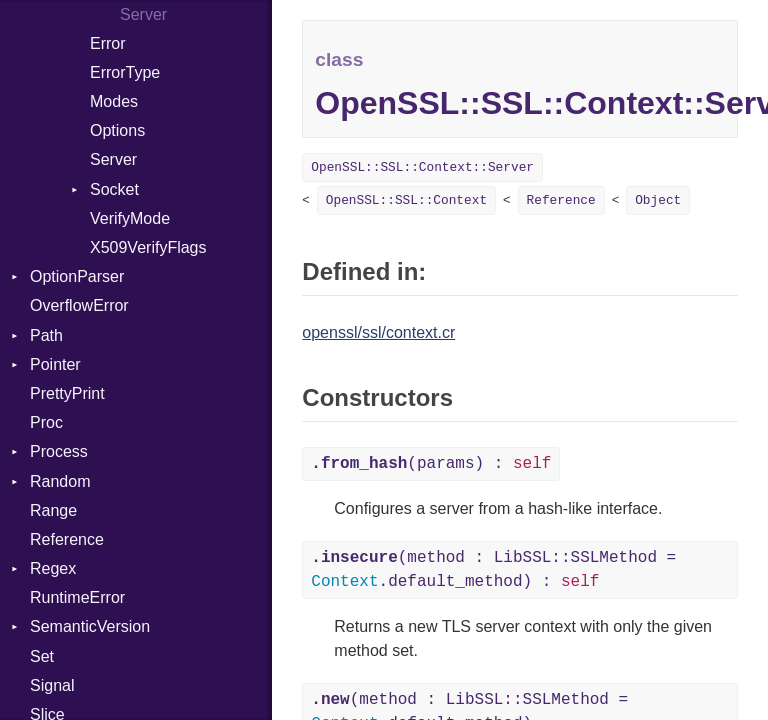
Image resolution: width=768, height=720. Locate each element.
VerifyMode (130, 218)
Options (117, 130)
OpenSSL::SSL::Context (406, 200)
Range (53, 510)
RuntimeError (77, 597)
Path (46, 335)
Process (59, 451)
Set (42, 656)
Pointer (55, 364)
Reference (67, 539)
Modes (114, 101)
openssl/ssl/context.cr (378, 332)
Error (108, 43)
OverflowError (79, 305)
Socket (114, 189)
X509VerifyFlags (148, 247)
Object (658, 200)
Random (60, 481)
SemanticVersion (90, 626)
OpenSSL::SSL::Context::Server (422, 167)
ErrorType (125, 72)
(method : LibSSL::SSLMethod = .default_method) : (493, 570)
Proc (46, 422)
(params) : (431, 464)
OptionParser (77, 276)
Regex (53, 568)
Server (113, 159)
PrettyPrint (67, 393)
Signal (52, 685)
